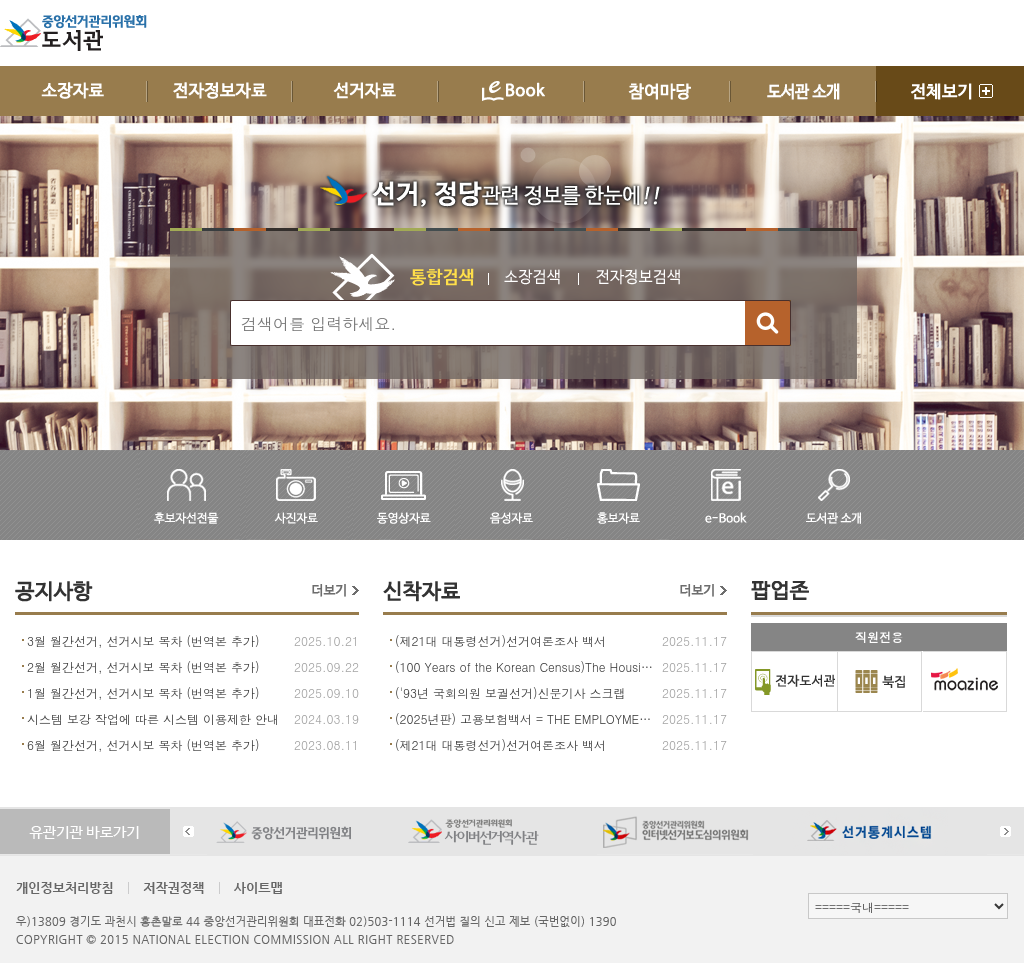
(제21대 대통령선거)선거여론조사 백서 (500, 640)
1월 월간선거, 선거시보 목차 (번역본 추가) (143, 692)
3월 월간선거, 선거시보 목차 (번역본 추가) (143, 640)
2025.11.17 (694, 640)
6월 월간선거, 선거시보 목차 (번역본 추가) (143, 744)
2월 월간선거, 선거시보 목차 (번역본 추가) (143, 666)
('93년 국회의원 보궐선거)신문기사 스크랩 (510, 692)
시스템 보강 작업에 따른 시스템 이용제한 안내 (153, 718)
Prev (188, 831)
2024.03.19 (326, 718)
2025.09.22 (326, 666)
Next (1005, 831)
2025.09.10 (326, 692)
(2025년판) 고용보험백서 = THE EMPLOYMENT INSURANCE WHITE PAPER (526, 718)
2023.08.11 (326, 744)
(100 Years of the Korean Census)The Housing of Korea (526, 666)
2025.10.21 (326, 640)
